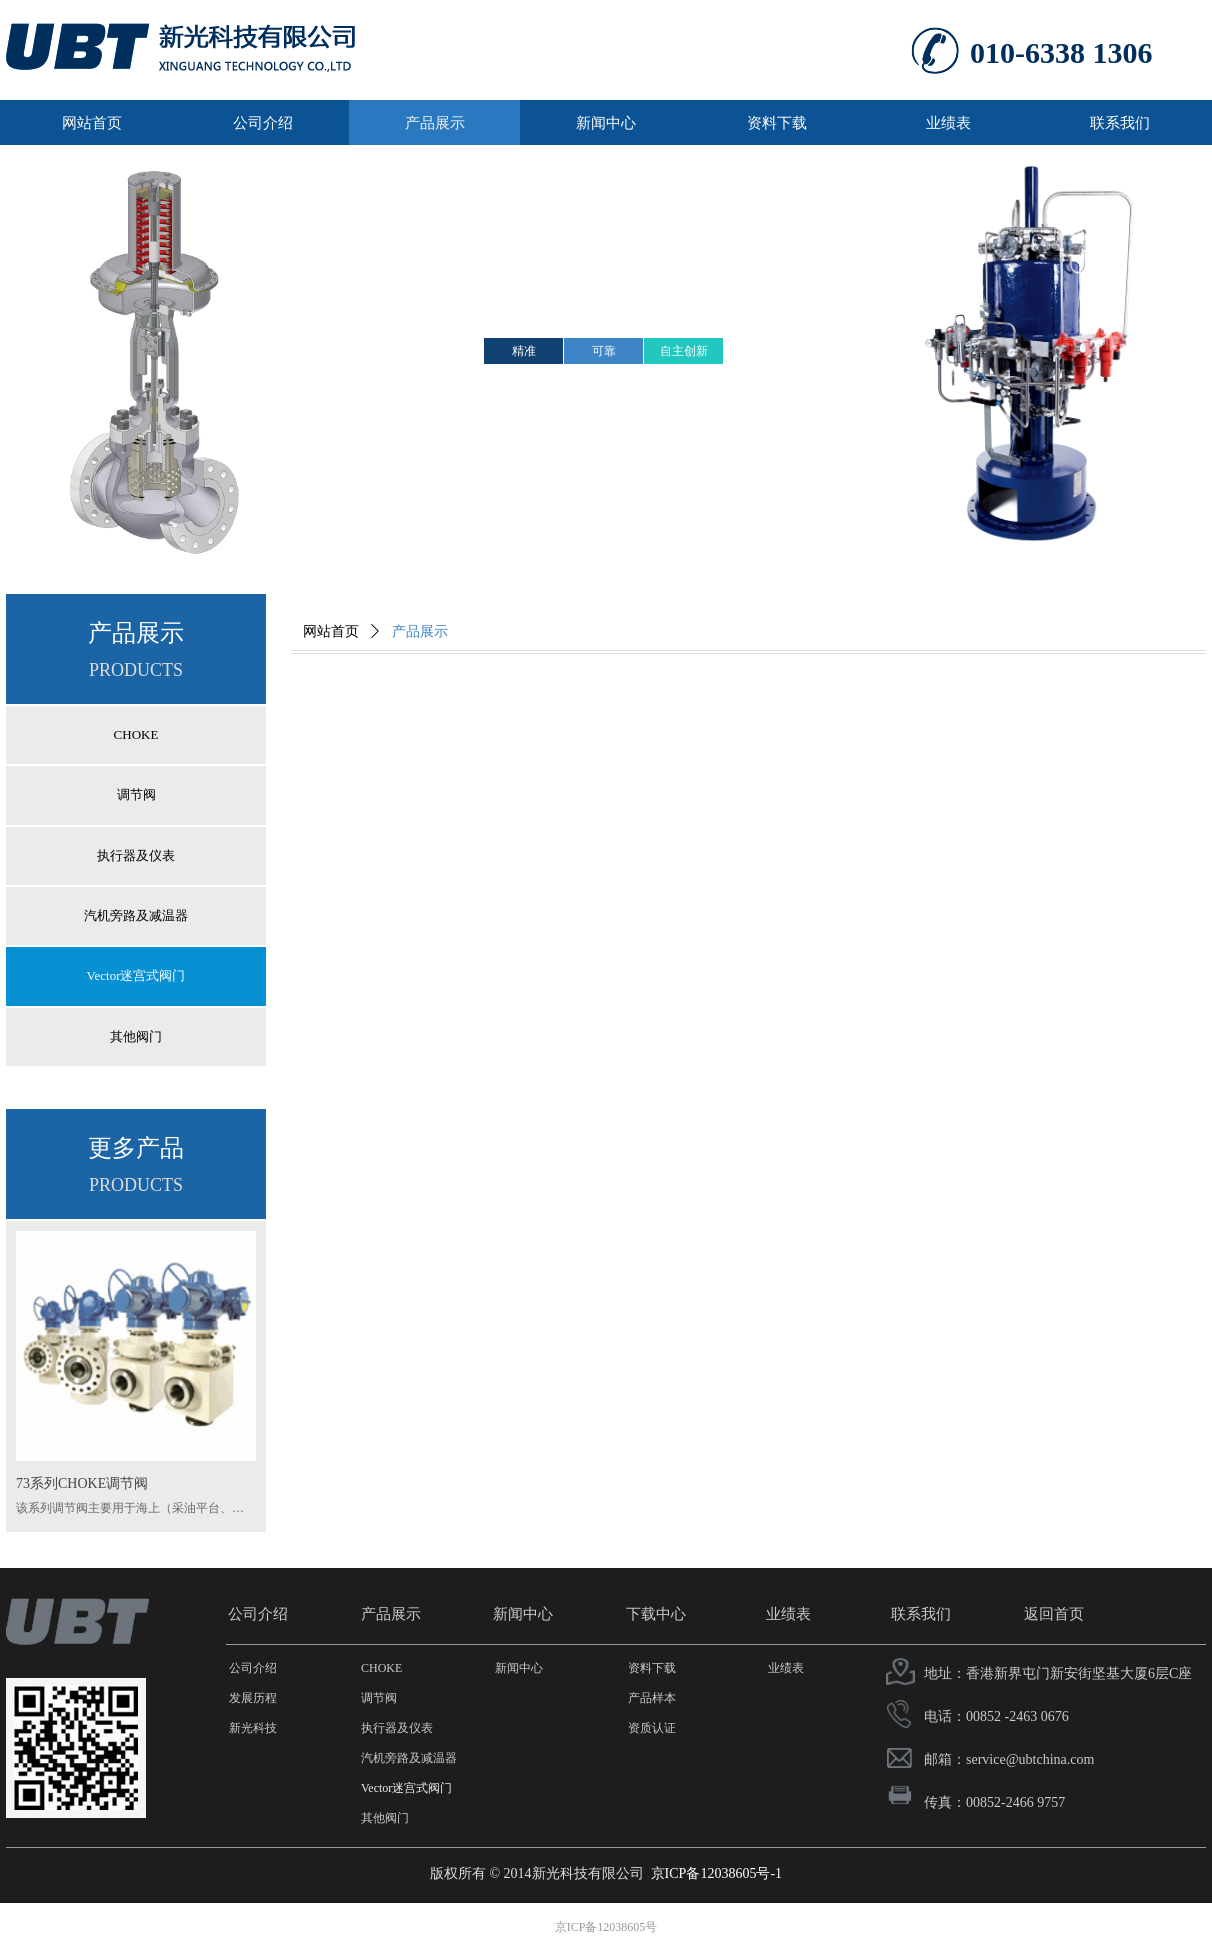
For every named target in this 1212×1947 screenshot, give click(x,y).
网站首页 (331, 631)
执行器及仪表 (136, 855)
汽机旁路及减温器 (136, 915)
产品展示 (420, 631)
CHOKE (136, 734)
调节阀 (136, 794)
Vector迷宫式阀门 (136, 975)
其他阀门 (136, 1036)
